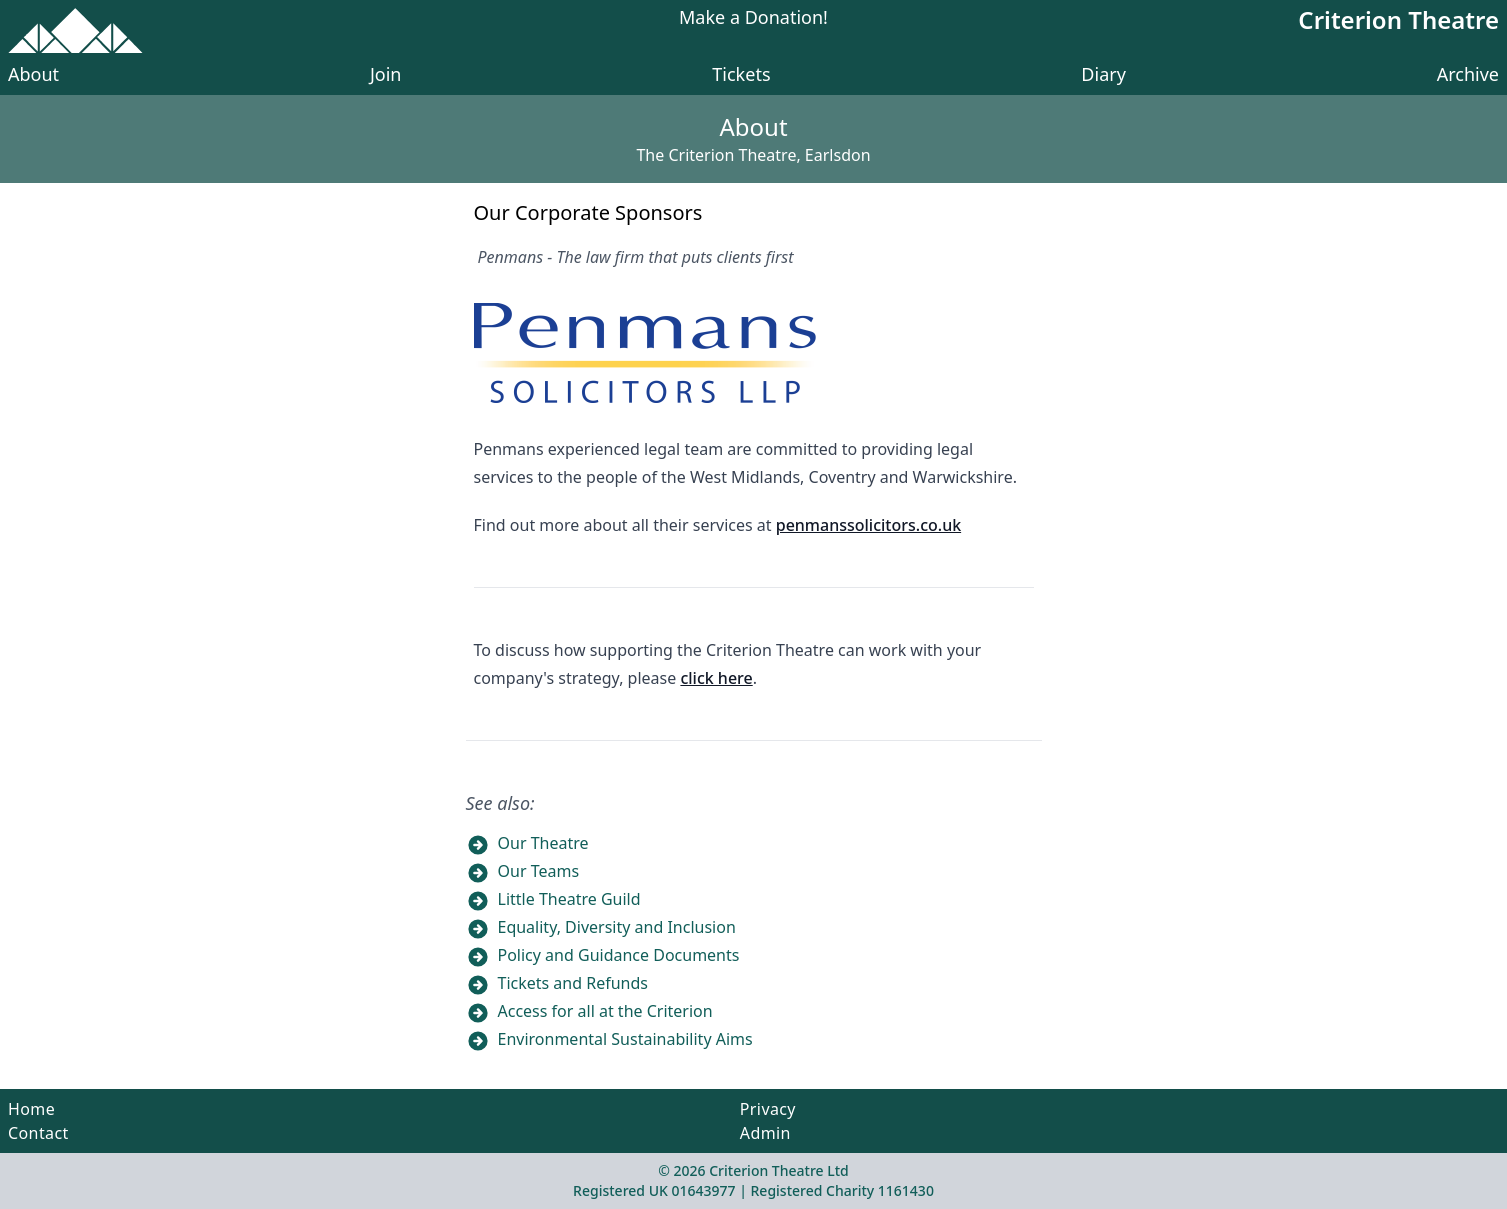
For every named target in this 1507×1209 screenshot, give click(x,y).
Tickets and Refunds (573, 983)
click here (716, 678)
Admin (765, 1133)
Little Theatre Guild (569, 899)
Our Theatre (543, 843)
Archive (1468, 74)
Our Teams (539, 871)
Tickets (741, 74)
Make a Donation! (753, 18)
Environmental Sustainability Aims (625, 1039)
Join (386, 74)
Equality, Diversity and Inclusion (617, 927)
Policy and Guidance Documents (619, 955)
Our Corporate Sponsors (588, 212)
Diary (1103, 74)
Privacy (768, 1109)
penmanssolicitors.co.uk (868, 525)
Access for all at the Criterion (605, 1011)
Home (31, 1109)
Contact (38, 1133)
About (33, 74)
